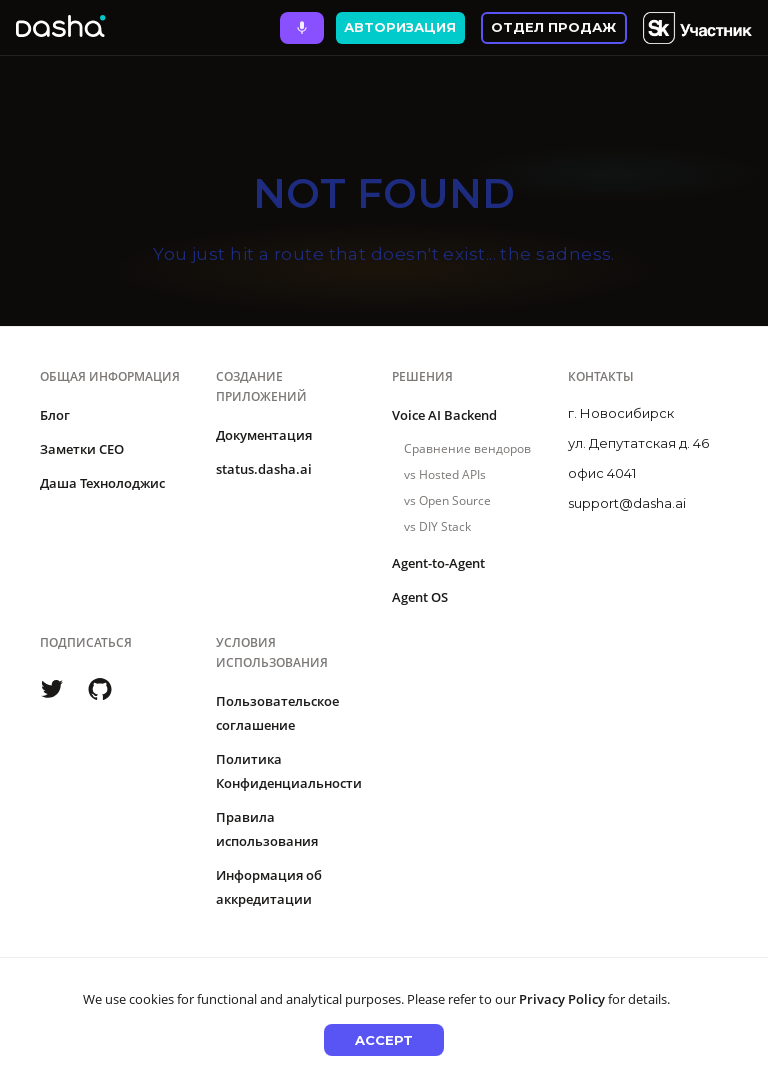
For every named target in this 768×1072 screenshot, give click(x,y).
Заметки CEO (82, 449)
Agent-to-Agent (438, 563)
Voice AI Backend (444, 415)
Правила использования (267, 829)
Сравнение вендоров (467, 448)
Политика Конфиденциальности (289, 771)
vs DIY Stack (437, 526)
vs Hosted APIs (445, 474)
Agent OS (420, 597)
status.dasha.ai (264, 469)
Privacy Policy (562, 999)
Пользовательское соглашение (277, 713)
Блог (55, 415)
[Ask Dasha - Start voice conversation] (302, 28)
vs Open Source (447, 500)
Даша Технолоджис (102, 483)
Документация (264, 435)
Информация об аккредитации (269, 887)
